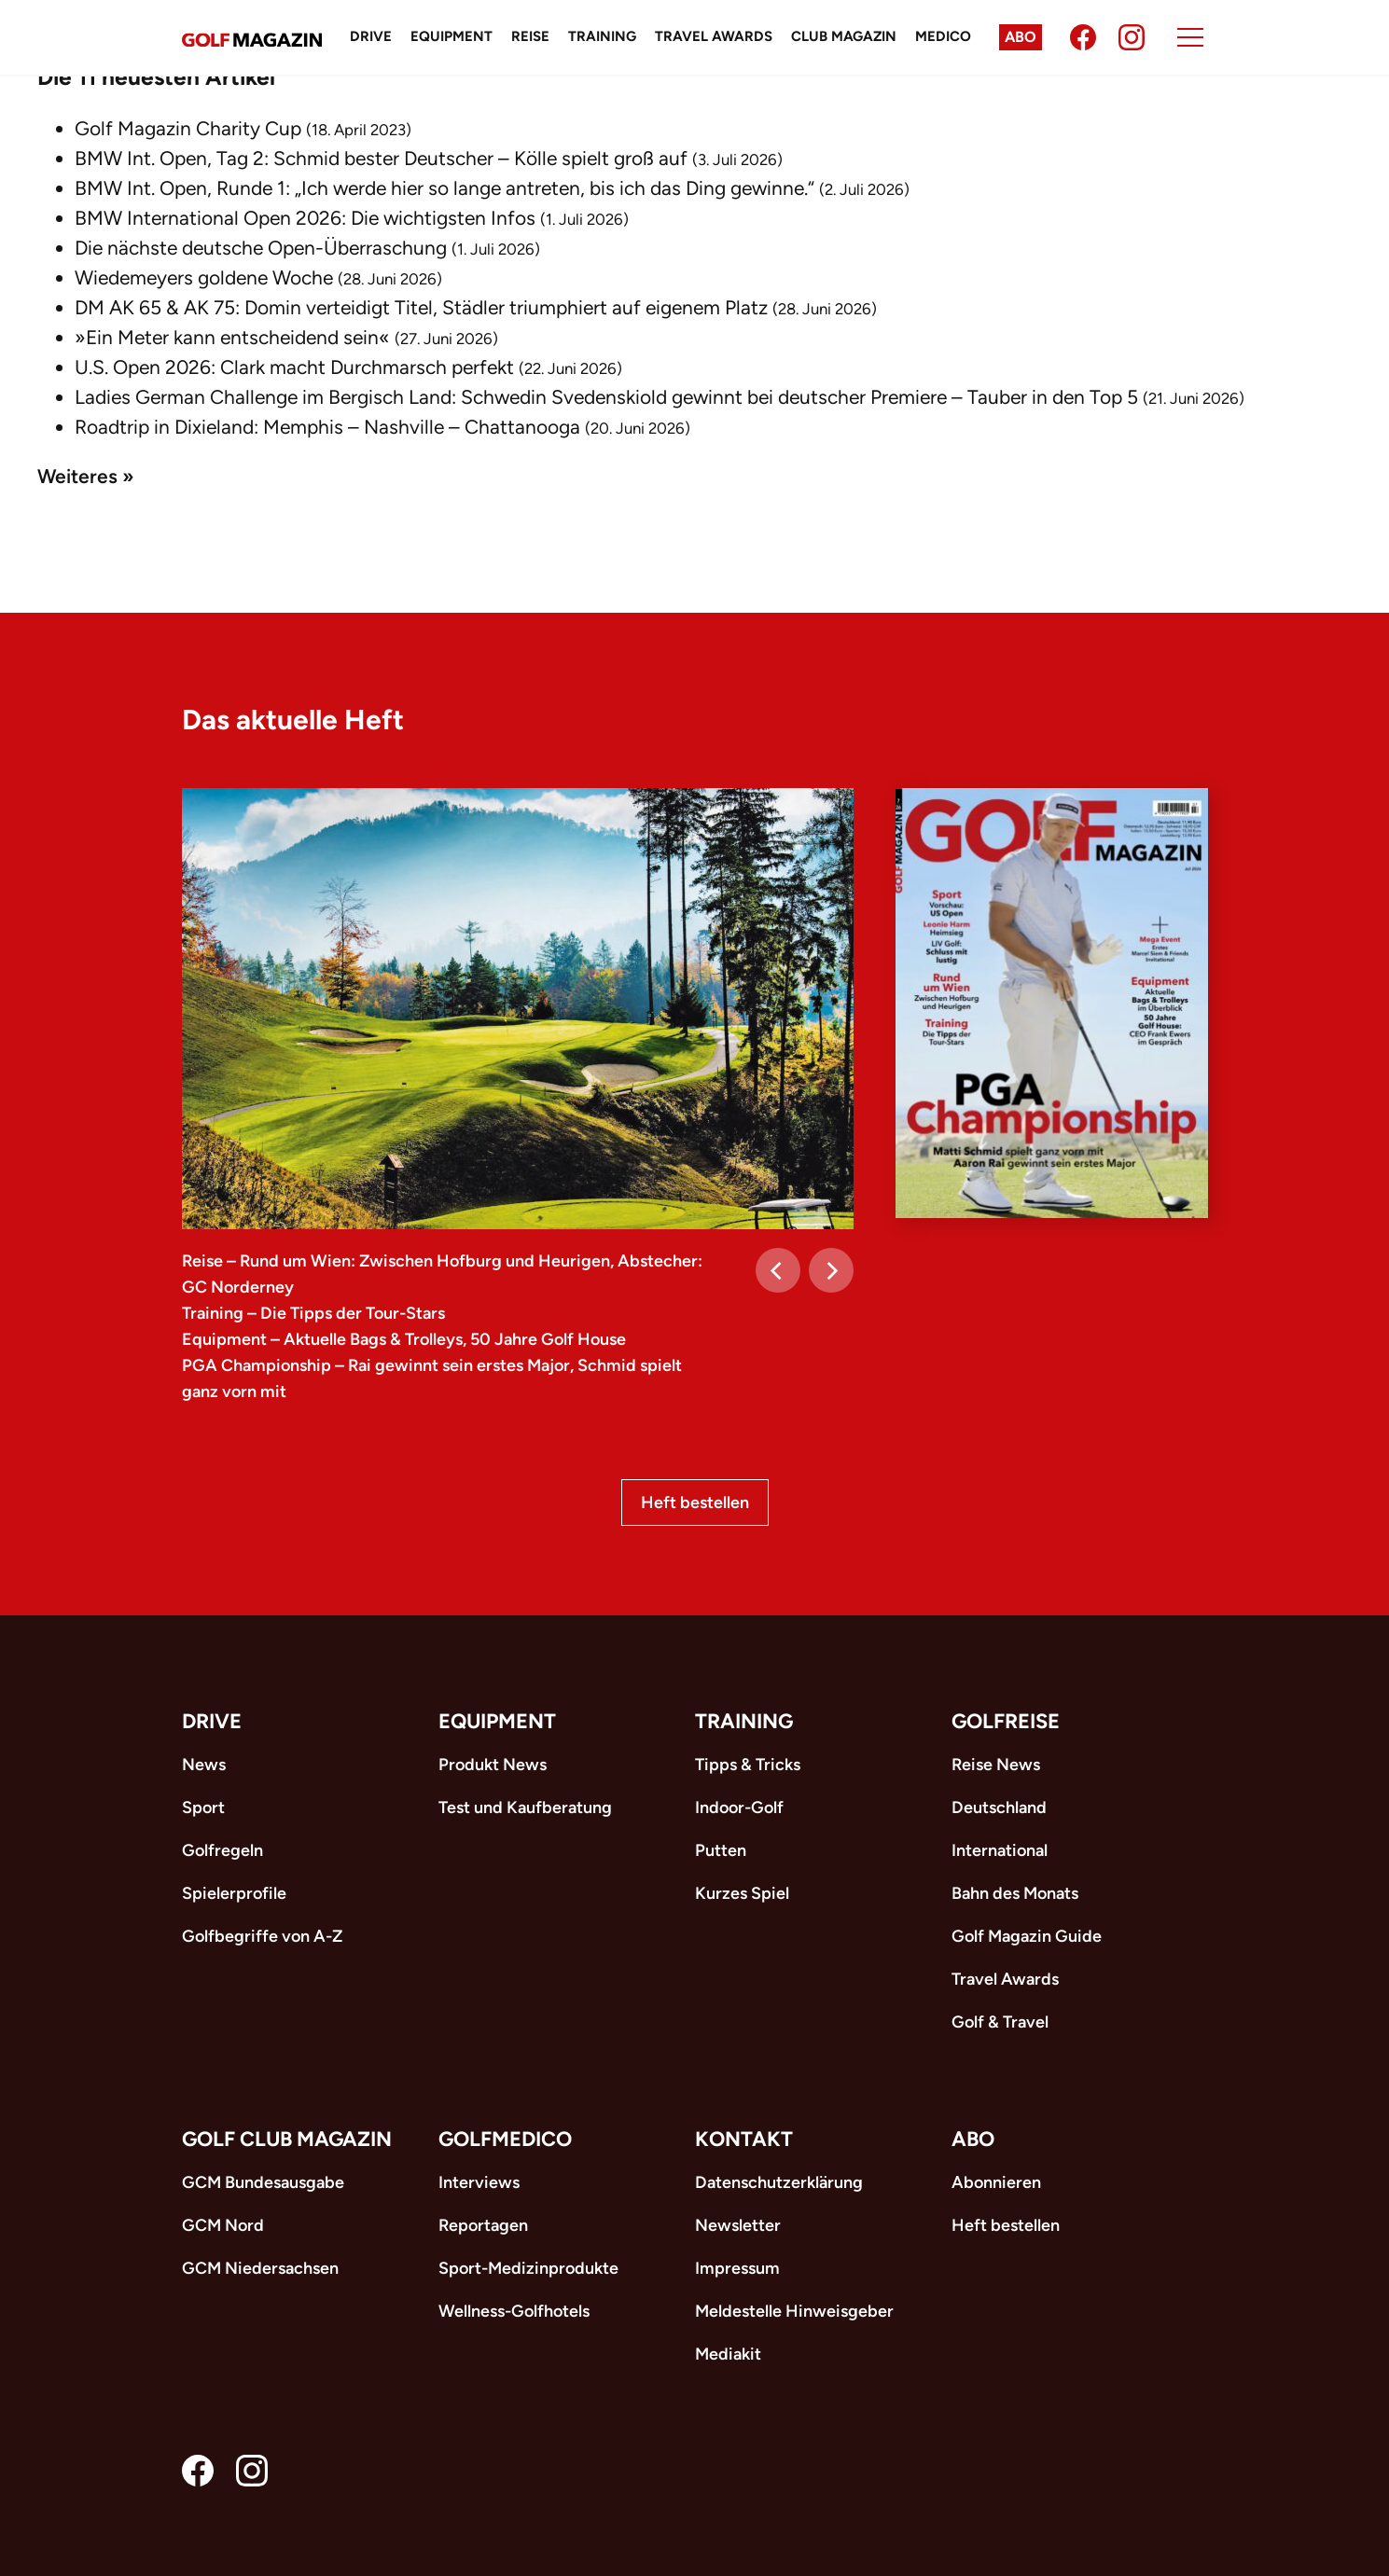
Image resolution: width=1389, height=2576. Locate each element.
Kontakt (744, 2139)
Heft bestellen (695, 1502)
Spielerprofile (234, 1893)
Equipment (451, 36)
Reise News (995, 1764)
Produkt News (492, 1764)
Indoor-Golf (739, 1807)
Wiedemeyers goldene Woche (204, 277)
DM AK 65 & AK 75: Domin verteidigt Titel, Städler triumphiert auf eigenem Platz (421, 307)
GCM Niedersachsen (260, 2268)
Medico (943, 36)
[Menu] (1190, 37)
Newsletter (738, 2225)
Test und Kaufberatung (525, 1807)
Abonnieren (996, 2182)
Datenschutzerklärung (779, 2182)
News (204, 1764)
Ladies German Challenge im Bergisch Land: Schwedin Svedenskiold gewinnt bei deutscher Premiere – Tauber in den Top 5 (606, 397)
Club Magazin (843, 36)
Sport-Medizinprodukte (528, 2268)
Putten (720, 1850)
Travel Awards (713, 36)
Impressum (737, 2268)
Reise (530, 36)
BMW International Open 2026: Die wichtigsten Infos (305, 217)
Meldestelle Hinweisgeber (794, 2311)
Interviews (479, 2182)
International (999, 1850)
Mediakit (728, 2354)
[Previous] (778, 1270)
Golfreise (1005, 1721)
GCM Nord (223, 2225)
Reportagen (483, 2225)
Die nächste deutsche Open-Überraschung (261, 247)
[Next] (831, 1270)
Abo (1020, 37)
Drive (371, 36)
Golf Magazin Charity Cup (188, 128)
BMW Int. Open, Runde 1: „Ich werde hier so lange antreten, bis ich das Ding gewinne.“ (444, 188)
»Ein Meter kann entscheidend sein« (232, 337)
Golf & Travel (1000, 2022)
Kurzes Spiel (742, 1893)
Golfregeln (222, 1850)
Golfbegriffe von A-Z (262, 1936)
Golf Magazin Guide (1026, 1936)
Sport (203, 1807)
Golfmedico (505, 2139)
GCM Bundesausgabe (263, 2182)
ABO (972, 2139)
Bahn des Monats (1014, 1893)
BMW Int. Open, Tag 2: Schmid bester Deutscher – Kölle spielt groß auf (381, 158)
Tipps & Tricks (747, 1764)
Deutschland (999, 1807)
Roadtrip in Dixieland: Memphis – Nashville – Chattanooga (327, 426)
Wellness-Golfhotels (514, 2311)
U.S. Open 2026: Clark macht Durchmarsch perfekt (294, 367)
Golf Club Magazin (287, 2139)
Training (602, 36)
